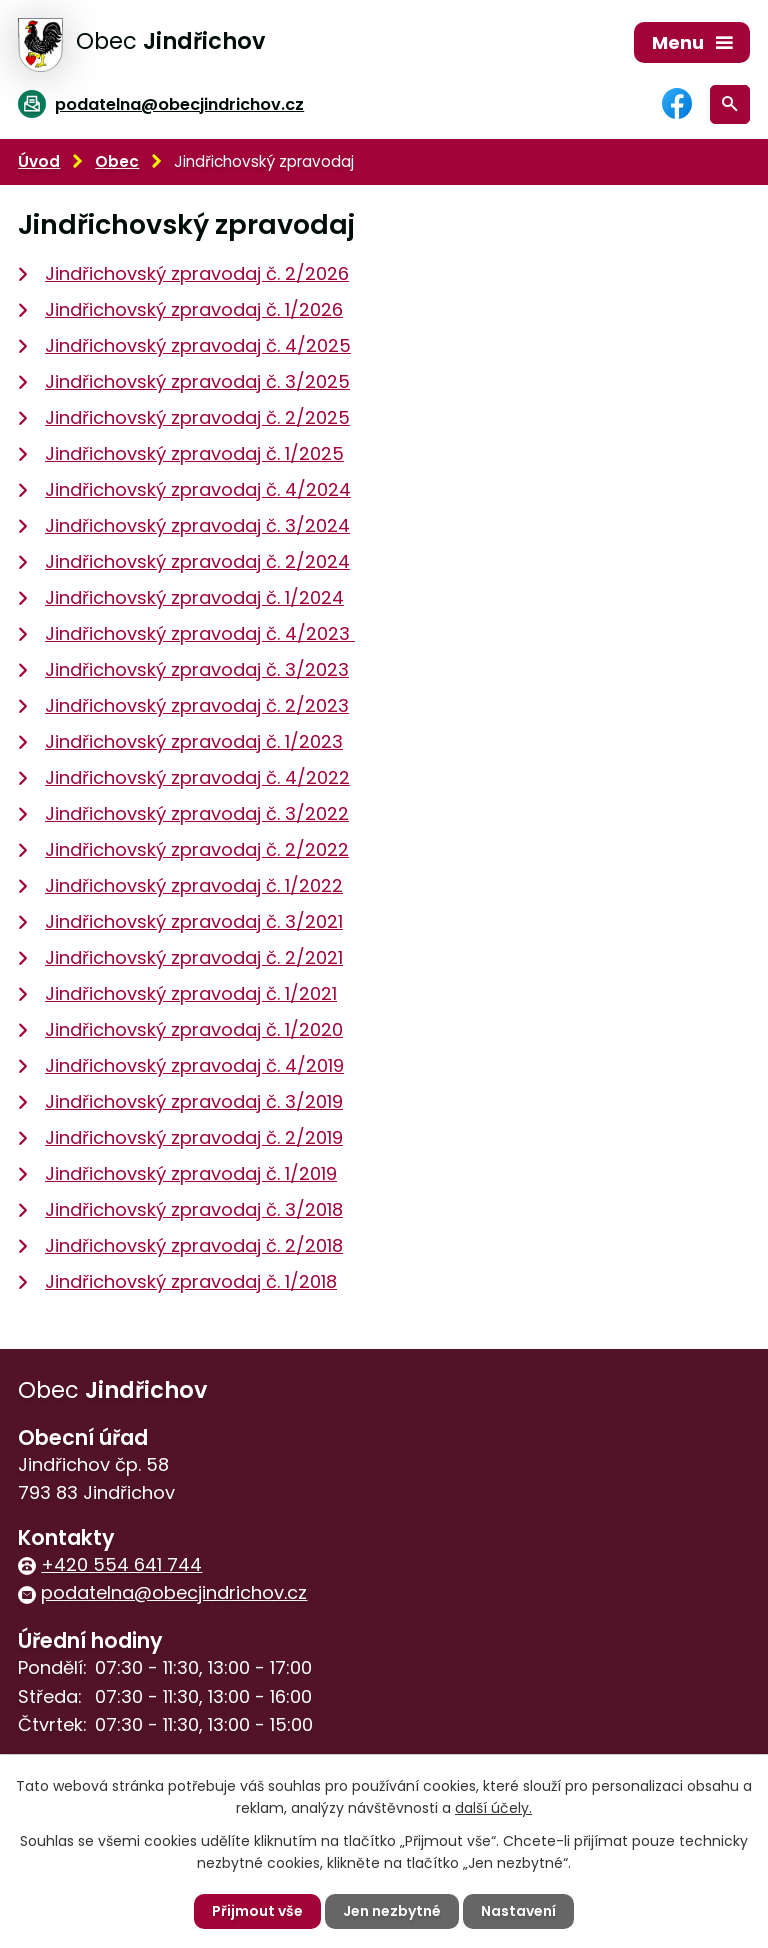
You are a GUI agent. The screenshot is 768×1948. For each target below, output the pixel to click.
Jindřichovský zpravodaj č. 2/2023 (197, 705)
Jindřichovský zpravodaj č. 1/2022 (194, 885)
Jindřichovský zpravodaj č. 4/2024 (198, 489)
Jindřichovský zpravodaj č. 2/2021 (194, 957)
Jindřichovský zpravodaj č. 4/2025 (198, 345)
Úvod (39, 161)
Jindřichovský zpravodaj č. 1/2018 (191, 1281)
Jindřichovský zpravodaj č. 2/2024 (197, 561)
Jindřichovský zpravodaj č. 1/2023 (194, 741)
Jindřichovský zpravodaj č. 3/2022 (197, 813)
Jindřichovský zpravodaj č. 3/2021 (194, 921)
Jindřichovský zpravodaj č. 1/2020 (194, 1029)
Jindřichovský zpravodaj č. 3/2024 (197, 525)
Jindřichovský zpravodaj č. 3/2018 (194, 1209)
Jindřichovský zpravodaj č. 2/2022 (197, 849)
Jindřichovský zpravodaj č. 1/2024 (194, 597)
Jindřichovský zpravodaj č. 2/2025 (197, 417)
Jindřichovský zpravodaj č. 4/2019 (194, 1065)
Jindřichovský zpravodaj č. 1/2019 (191, 1173)
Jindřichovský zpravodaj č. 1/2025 (194, 453)
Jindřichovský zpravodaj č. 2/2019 (194, 1137)
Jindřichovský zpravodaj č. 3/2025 (197, 381)
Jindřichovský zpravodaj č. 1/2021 (191, 993)
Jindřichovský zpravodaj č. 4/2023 (200, 633)
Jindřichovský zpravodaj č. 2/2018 (194, 1245)
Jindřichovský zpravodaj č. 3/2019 (194, 1101)
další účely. (493, 1808)
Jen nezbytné (392, 1911)
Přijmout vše (257, 1911)
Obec (117, 161)
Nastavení (518, 1911)
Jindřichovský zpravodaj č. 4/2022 (197, 777)
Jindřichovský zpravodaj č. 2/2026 (197, 273)
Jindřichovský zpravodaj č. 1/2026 (194, 309)
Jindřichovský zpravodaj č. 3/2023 (197, 669)
